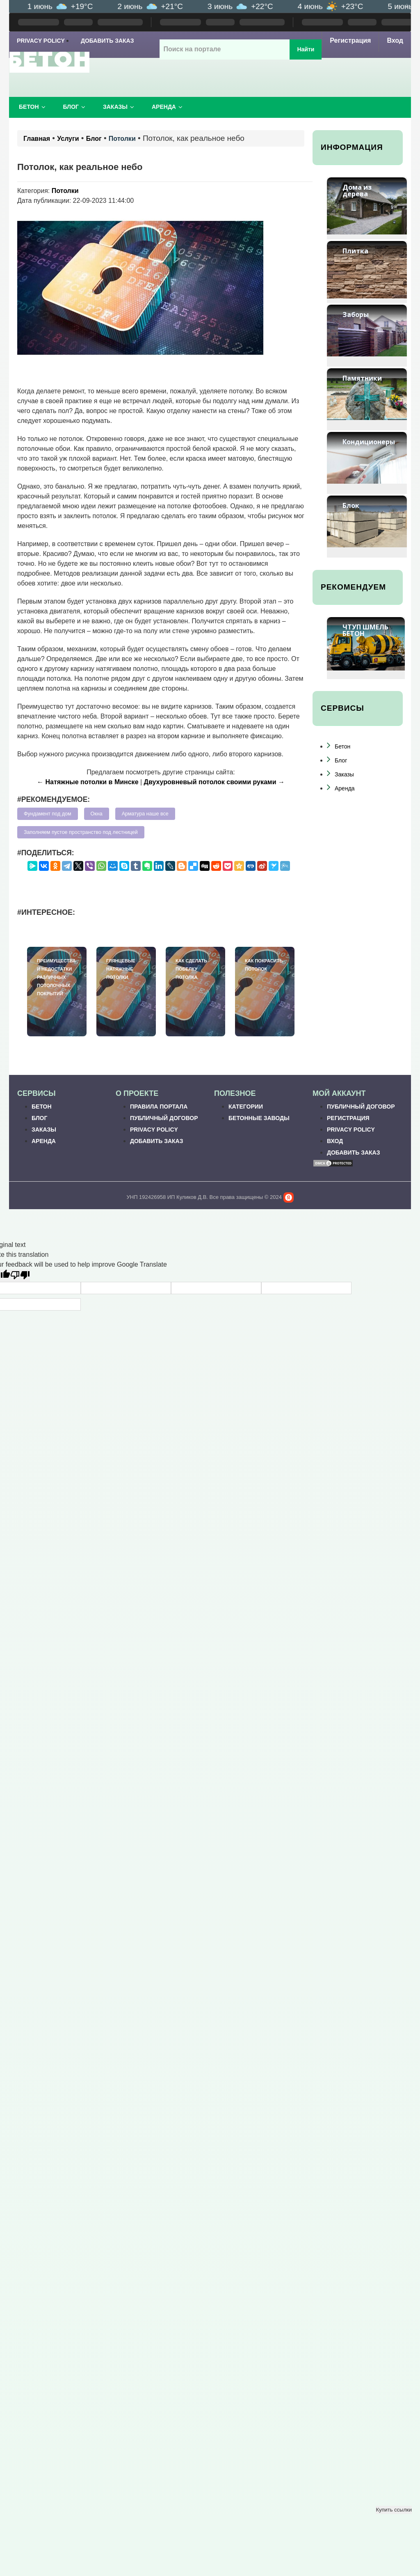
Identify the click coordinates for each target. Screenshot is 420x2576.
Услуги (68, 138)
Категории (245, 1106)
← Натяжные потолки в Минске (88, 781)
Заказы (118, 106)
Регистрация (350, 40)
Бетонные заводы (259, 1118)
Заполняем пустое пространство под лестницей (81, 832)
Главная (36, 138)
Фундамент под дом (47, 814)
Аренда (167, 106)
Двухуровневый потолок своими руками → (214, 781)
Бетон (32, 106)
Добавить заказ (107, 40)
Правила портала (158, 1106)
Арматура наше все (145, 814)
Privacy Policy (41, 40)
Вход (395, 40)
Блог (74, 106)
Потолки (122, 138)
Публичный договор (164, 1118)
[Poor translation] (20, 1276)
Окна (97, 814)
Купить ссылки (394, 2510)
